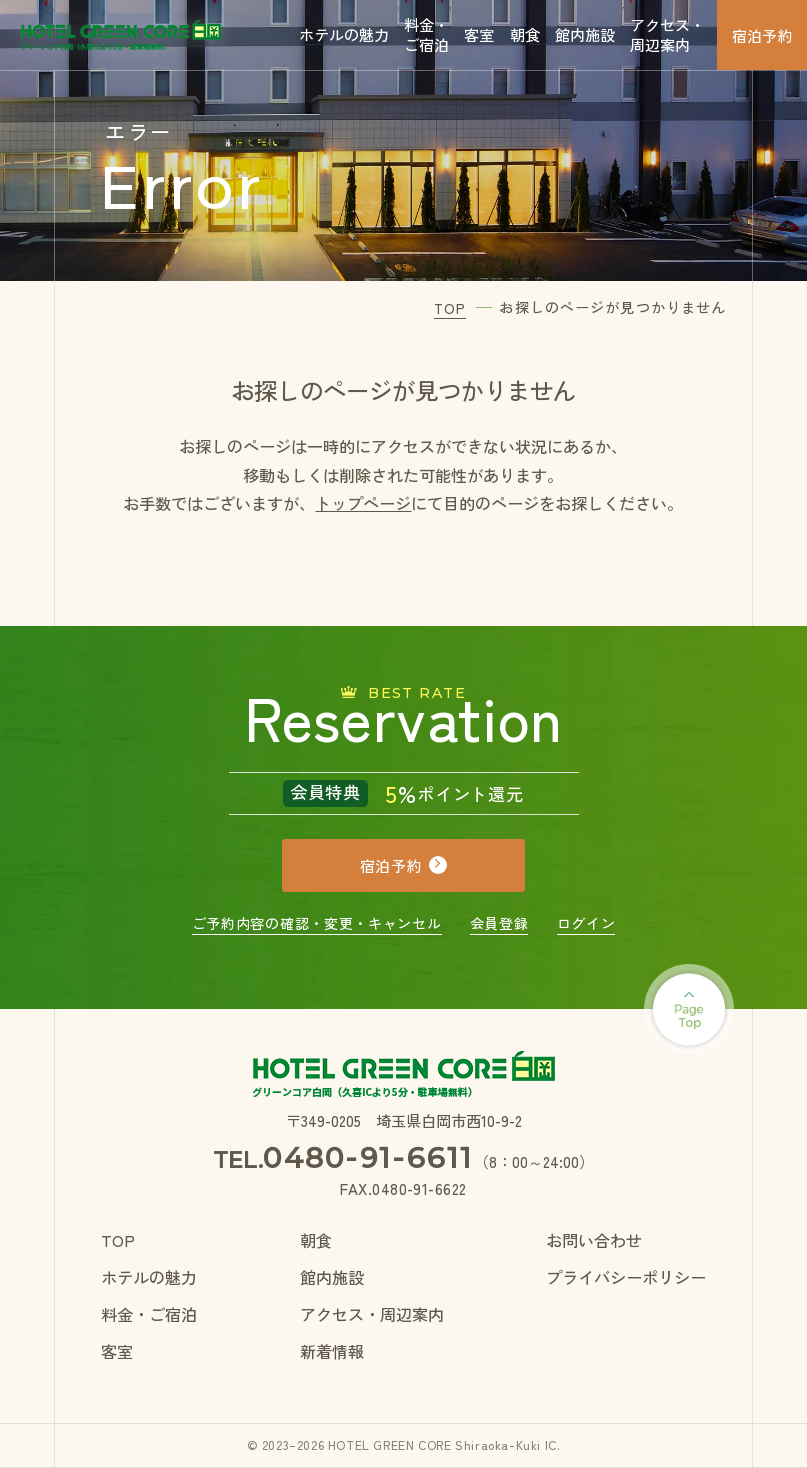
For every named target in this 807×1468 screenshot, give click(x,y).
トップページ (363, 503)
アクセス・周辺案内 (667, 34)
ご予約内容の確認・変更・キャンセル (317, 923)
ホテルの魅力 (344, 34)
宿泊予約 (762, 35)
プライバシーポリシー (626, 1277)
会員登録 (499, 923)
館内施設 (585, 34)
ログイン (586, 923)
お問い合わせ (594, 1240)
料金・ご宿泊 (426, 34)
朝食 (525, 34)
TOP (118, 1240)
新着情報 (332, 1351)
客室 (479, 34)
